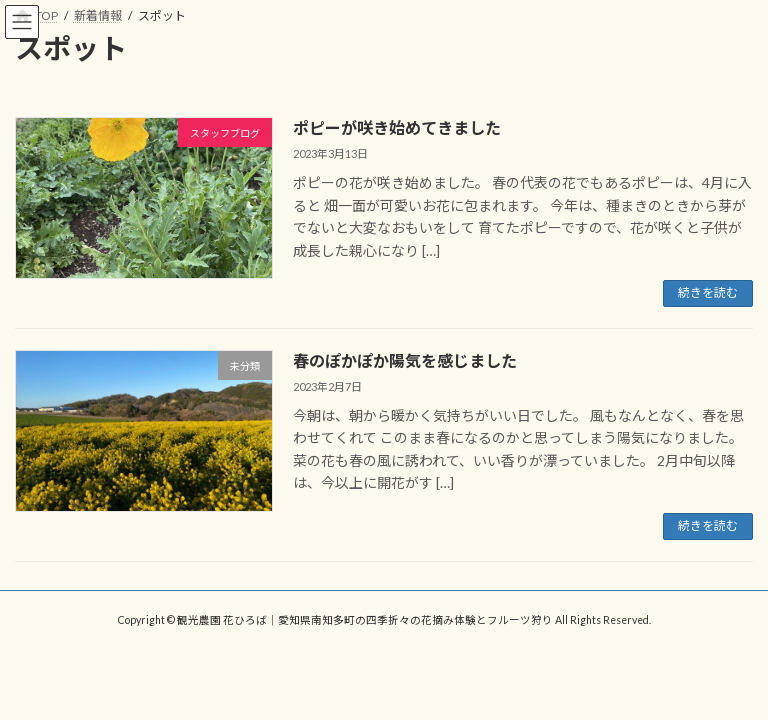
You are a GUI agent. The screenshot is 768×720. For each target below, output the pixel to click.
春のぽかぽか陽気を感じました (405, 360)
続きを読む (708, 292)
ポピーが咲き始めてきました (397, 127)
